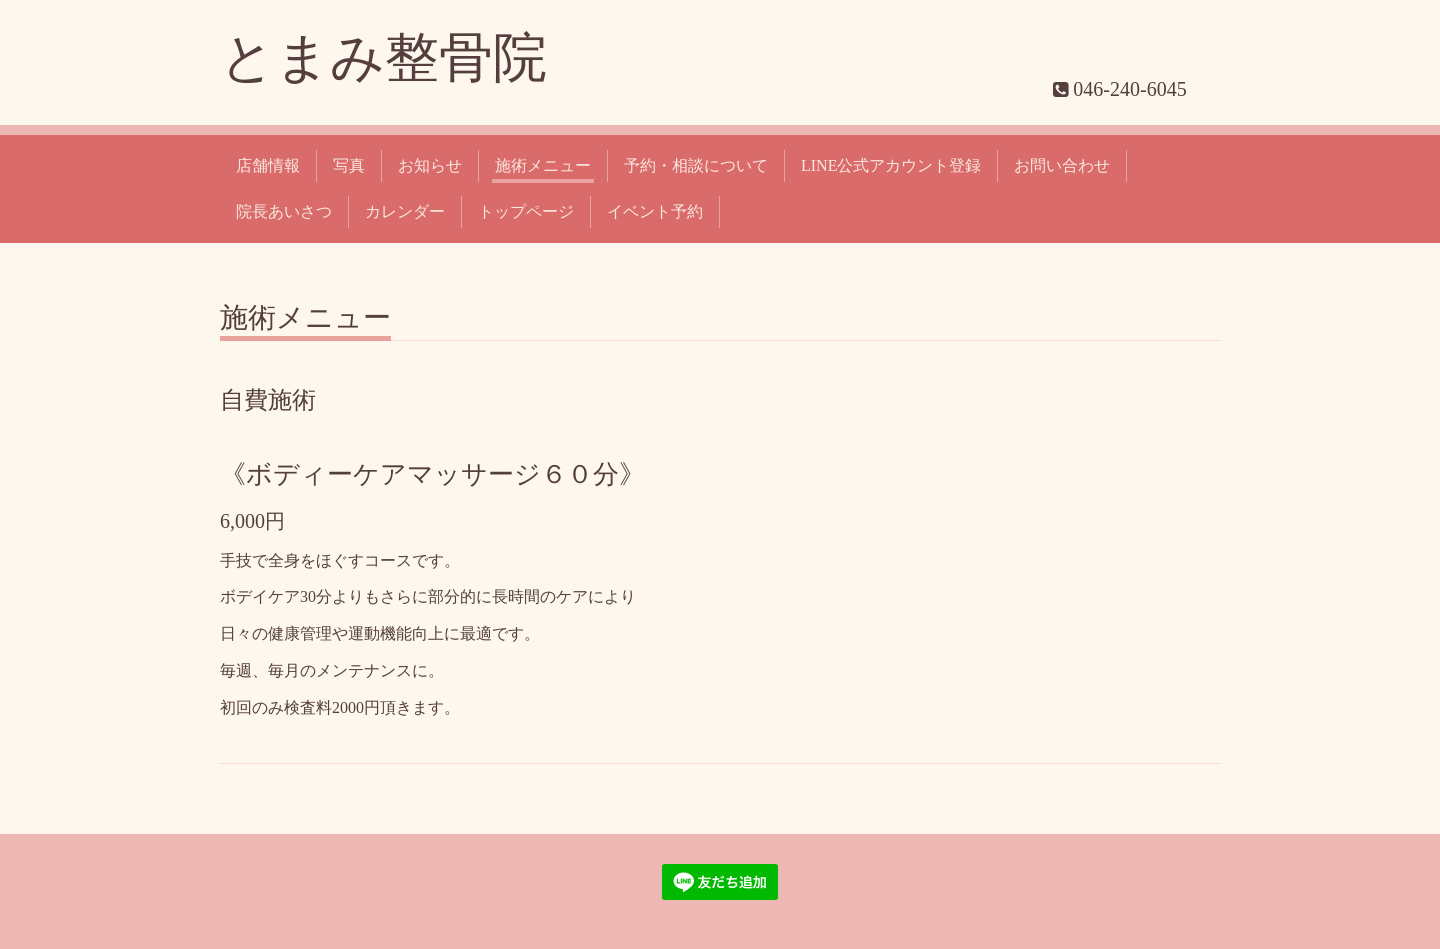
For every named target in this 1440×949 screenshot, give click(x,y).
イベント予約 (655, 211)
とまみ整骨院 (383, 58)
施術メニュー (543, 165)
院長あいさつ (284, 211)
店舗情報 (268, 165)
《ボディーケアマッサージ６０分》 (432, 474)
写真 (349, 165)
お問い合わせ (1062, 165)
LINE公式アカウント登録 (891, 165)
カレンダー (405, 211)
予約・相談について (696, 165)
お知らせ (430, 165)
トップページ (526, 211)
